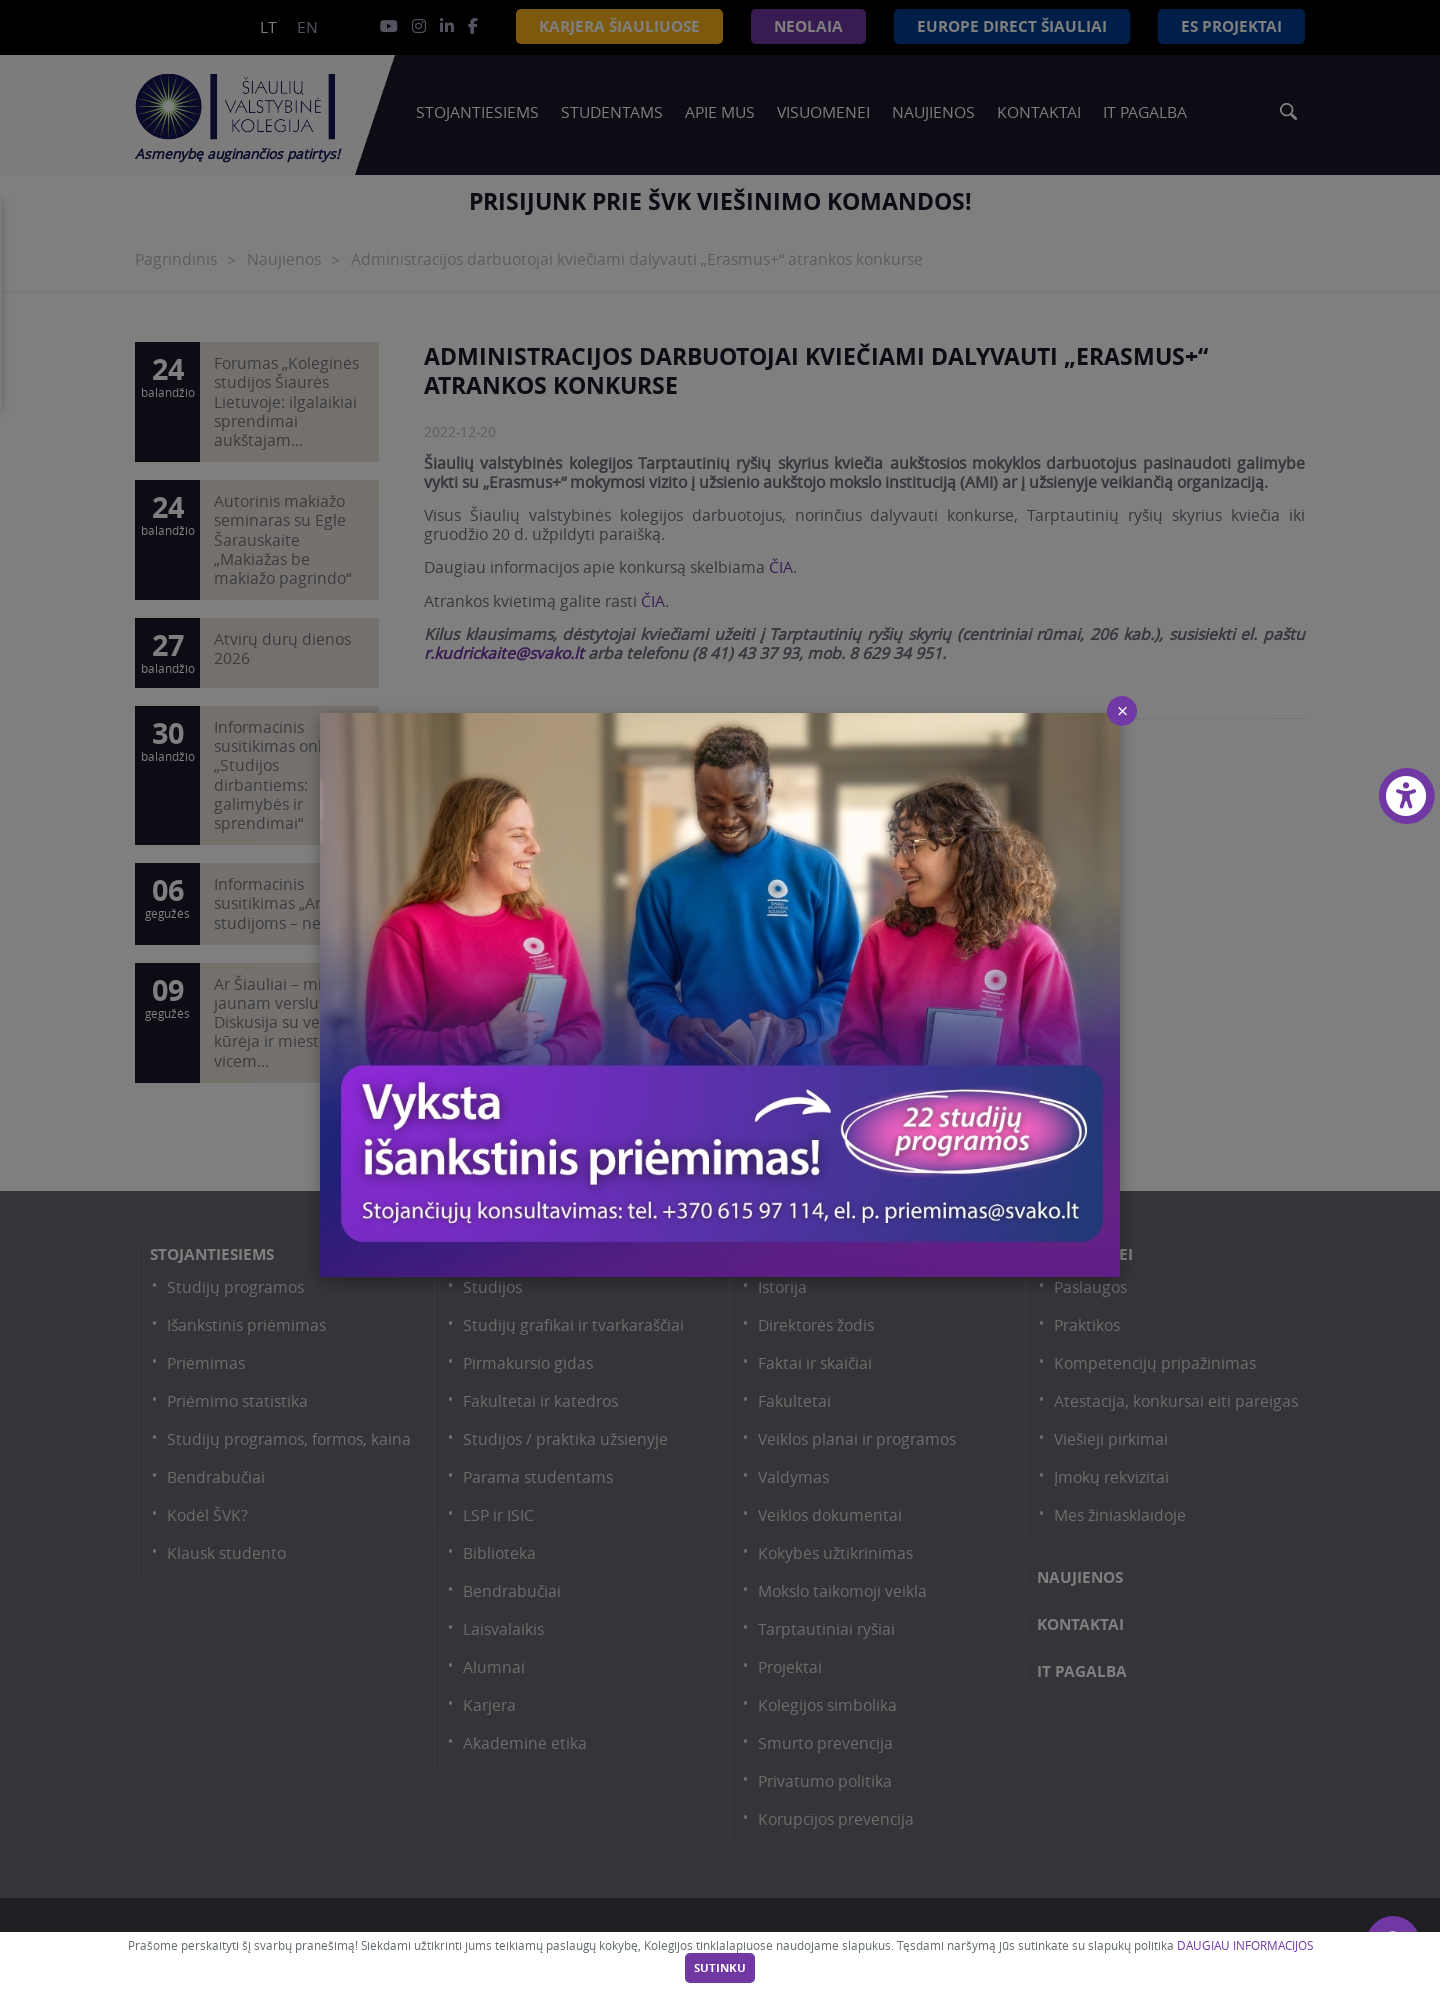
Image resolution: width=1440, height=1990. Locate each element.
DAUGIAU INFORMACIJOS (1245, 1945)
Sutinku (720, 1968)
